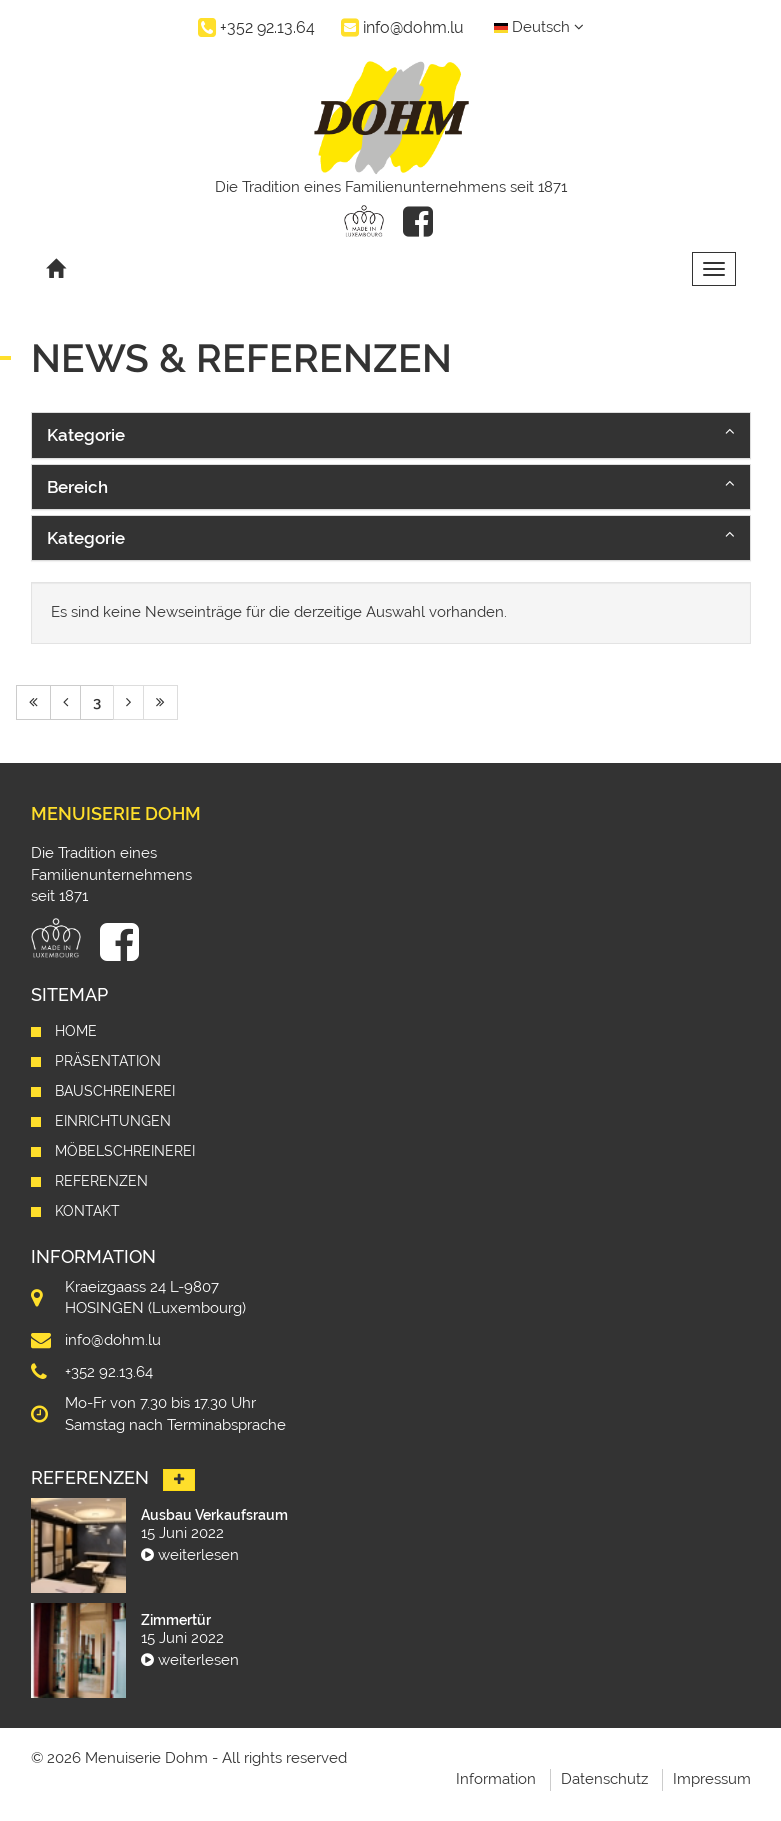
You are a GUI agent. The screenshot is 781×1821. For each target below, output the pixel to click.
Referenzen (101, 1181)
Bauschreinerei (115, 1091)
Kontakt (87, 1211)
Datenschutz (604, 1779)
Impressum (712, 1779)
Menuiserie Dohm (116, 813)
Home (76, 1031)
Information (496, 1779)
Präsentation (108, 1061)
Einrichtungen (113, 1121)
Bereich (77, 487)
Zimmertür (176, 1620)
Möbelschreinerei (125, 1151)
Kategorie (86, 435)
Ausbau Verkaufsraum (214, 1515)
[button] (391, 435)
